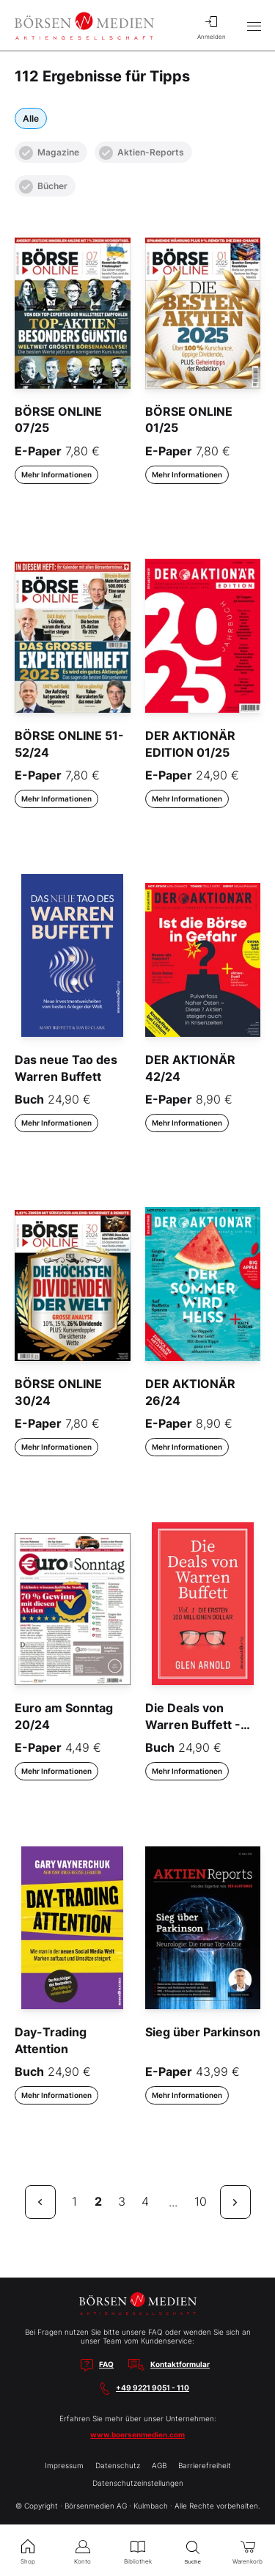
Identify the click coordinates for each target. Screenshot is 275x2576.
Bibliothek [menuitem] (137, 2550)
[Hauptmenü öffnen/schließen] (253, 25)
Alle (31, 118)
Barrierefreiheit (204, 2465)
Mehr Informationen (56, 474)
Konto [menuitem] (82, 2550)
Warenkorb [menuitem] (247, 2550)
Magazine (49, 153)
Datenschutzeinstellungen (137, 2482)
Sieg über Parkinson (202, 2032)
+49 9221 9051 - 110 (152, 2387)
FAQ (106, 2364)
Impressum (64, 2465)
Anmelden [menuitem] (211, 25)
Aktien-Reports (141, 153)
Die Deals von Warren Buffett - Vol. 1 (193, 1724)
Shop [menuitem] (27, 2550)
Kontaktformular (180, 2364)
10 (200, 2201)
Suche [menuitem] (192, 2550)
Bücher (43, 187)
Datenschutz (117, 2465)
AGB (159, 2465)
